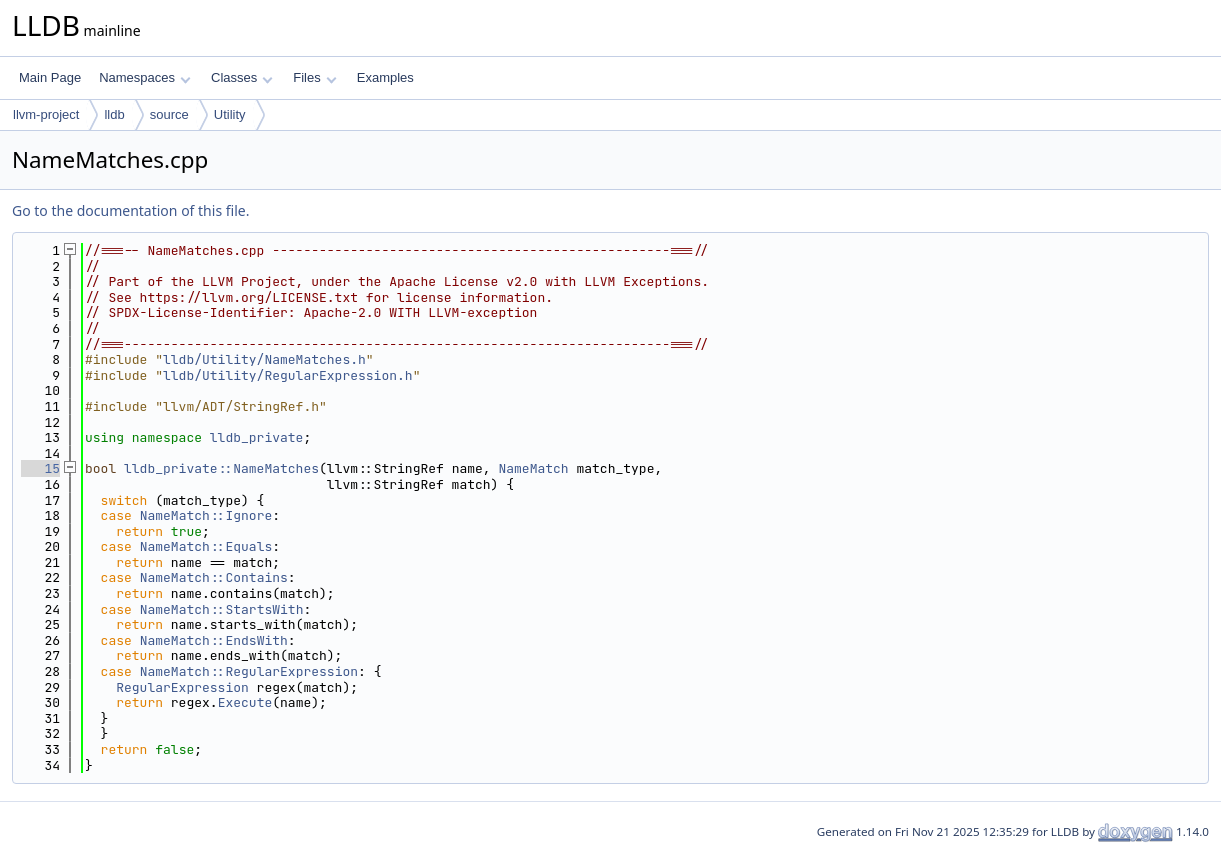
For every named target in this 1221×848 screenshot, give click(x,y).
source (169, 114)
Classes (242, 77)
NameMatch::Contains (214, 577)
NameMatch (533, 468)
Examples (385, 77)
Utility (230, 114)
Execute (245, 702)
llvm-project (46, 114)
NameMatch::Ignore (206, 515)
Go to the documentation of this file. (130, 210)
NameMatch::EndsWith (214, 640)
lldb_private (257, 437)
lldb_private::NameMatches (221, 468)
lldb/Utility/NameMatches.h (264, 359)
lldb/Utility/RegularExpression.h (288, 375)
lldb (114, 114)
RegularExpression (182, 687)
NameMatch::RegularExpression (249, 671)
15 (40, 468)
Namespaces (144, 77)
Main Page (50, 77)
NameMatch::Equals (206, 546)
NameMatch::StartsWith (222, 609)
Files (314, 77)
